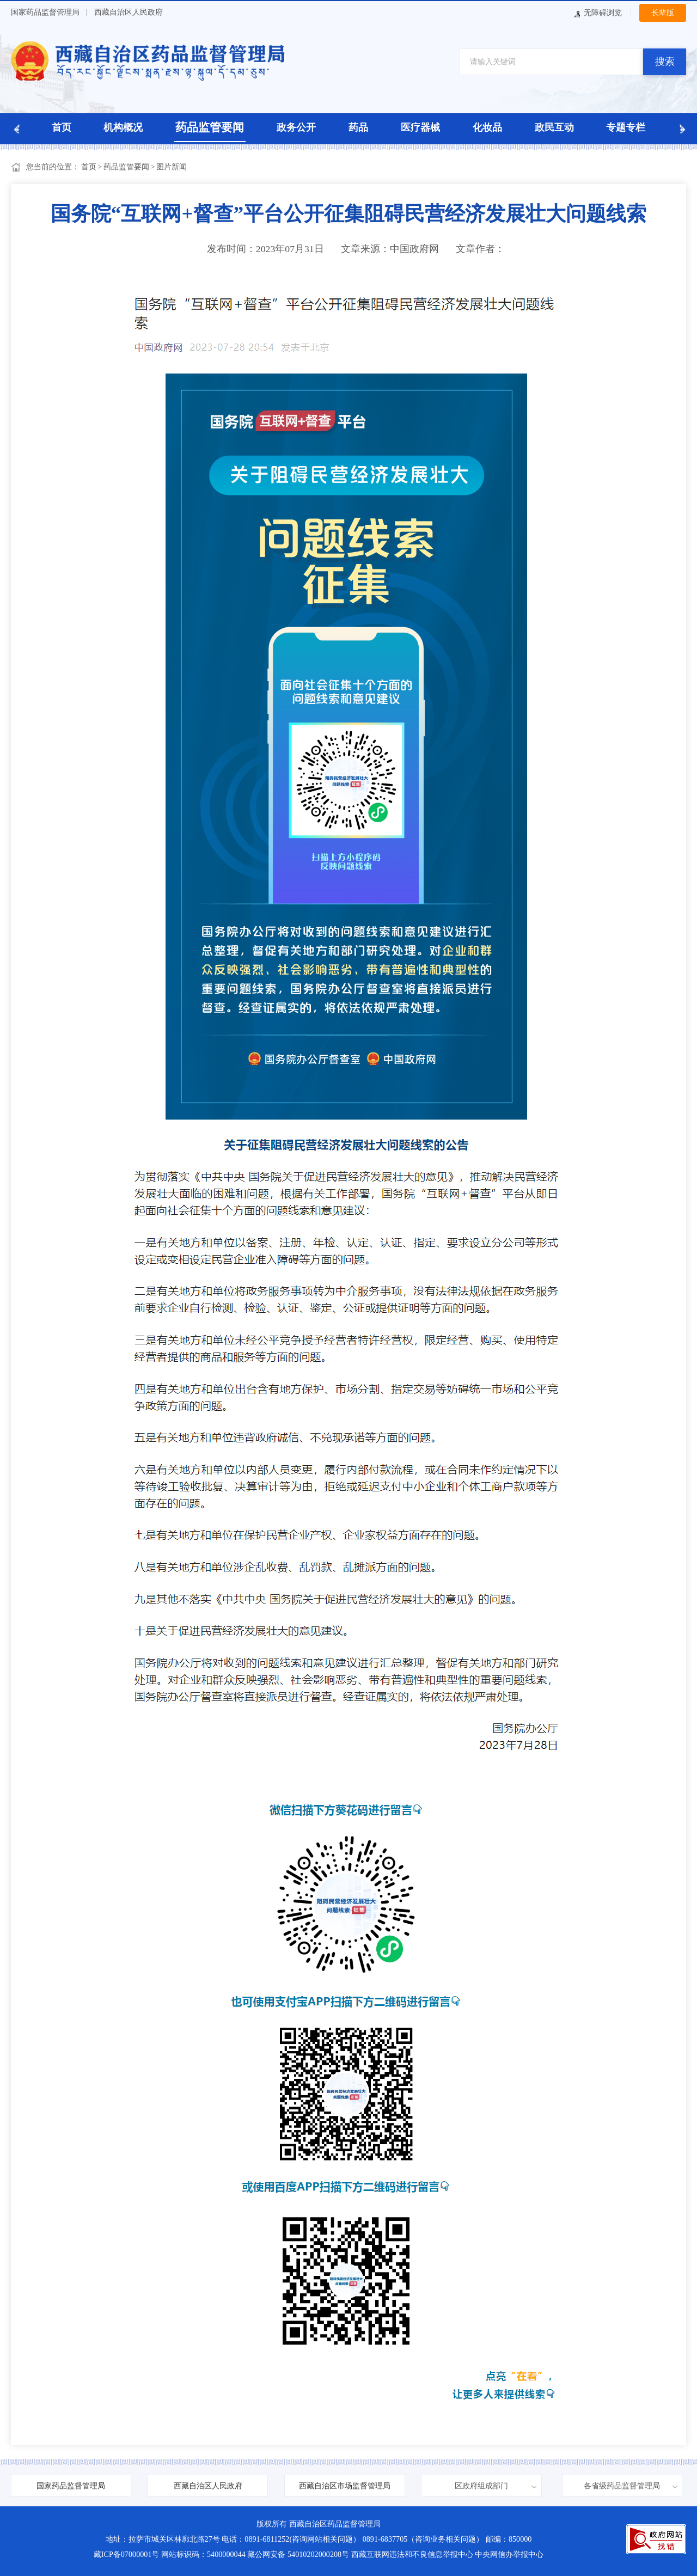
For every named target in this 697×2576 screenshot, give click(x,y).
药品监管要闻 (209, 127)
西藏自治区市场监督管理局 (344, 2485)
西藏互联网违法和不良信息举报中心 (412, 2554)
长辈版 (662, 12)
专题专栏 (625, 127)
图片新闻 (171, 166)
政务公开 (296, 127)
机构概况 (123, 127)
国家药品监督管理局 (45, 12)
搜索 (665, 61)
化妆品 (487, 127)
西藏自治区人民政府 (128, 12)
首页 (61, 127)
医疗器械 (420, 127)
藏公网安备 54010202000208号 (298, 2554)
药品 (358, 127)
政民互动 (554, 127)
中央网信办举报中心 (509, 2554)
